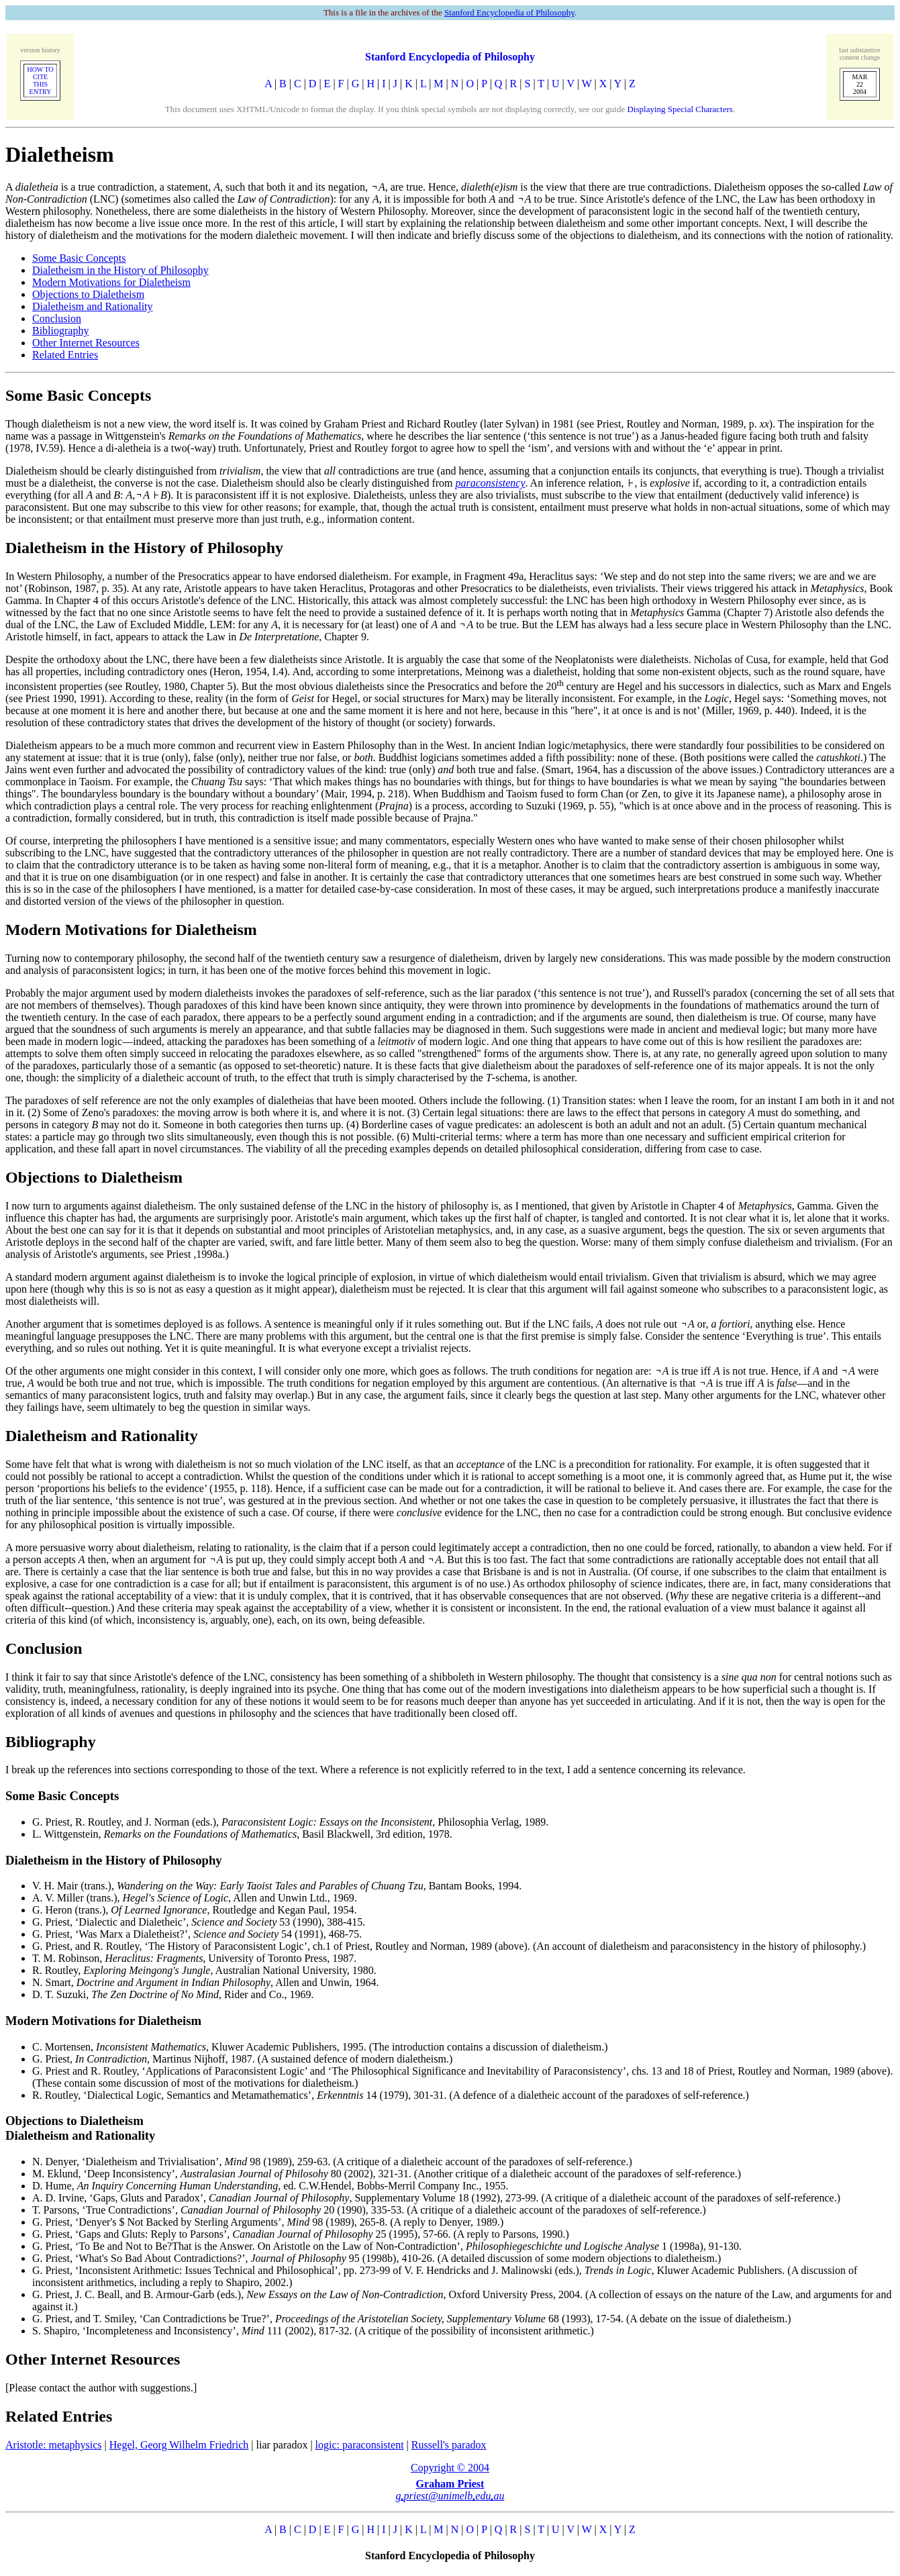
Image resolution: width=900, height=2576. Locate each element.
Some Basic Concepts (79, 258)
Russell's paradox (449, 2444)
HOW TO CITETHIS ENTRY (40, 80)
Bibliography (60, 330)
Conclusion (56, 318)
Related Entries (65, 354)
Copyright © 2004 (450, 2467)
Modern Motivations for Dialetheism (111, 282)
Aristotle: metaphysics (53, 2444)
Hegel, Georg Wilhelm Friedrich (179, 2444)
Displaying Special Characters (679, 109)
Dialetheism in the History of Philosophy (120, 270)
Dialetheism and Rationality (92, 306)
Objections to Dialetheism (88, 294)
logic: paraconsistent (359, 2444)
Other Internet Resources (86, 342)
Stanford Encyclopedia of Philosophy (509, 12)
